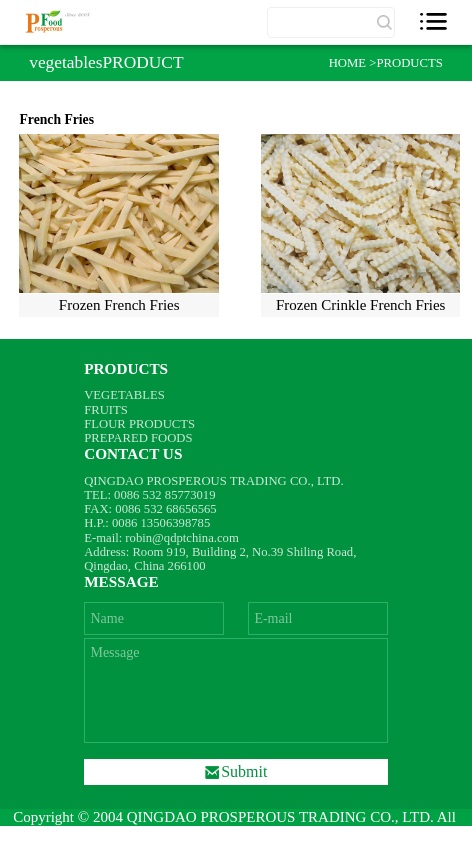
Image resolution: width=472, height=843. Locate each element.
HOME (349, 63)
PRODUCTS (409, 63)
